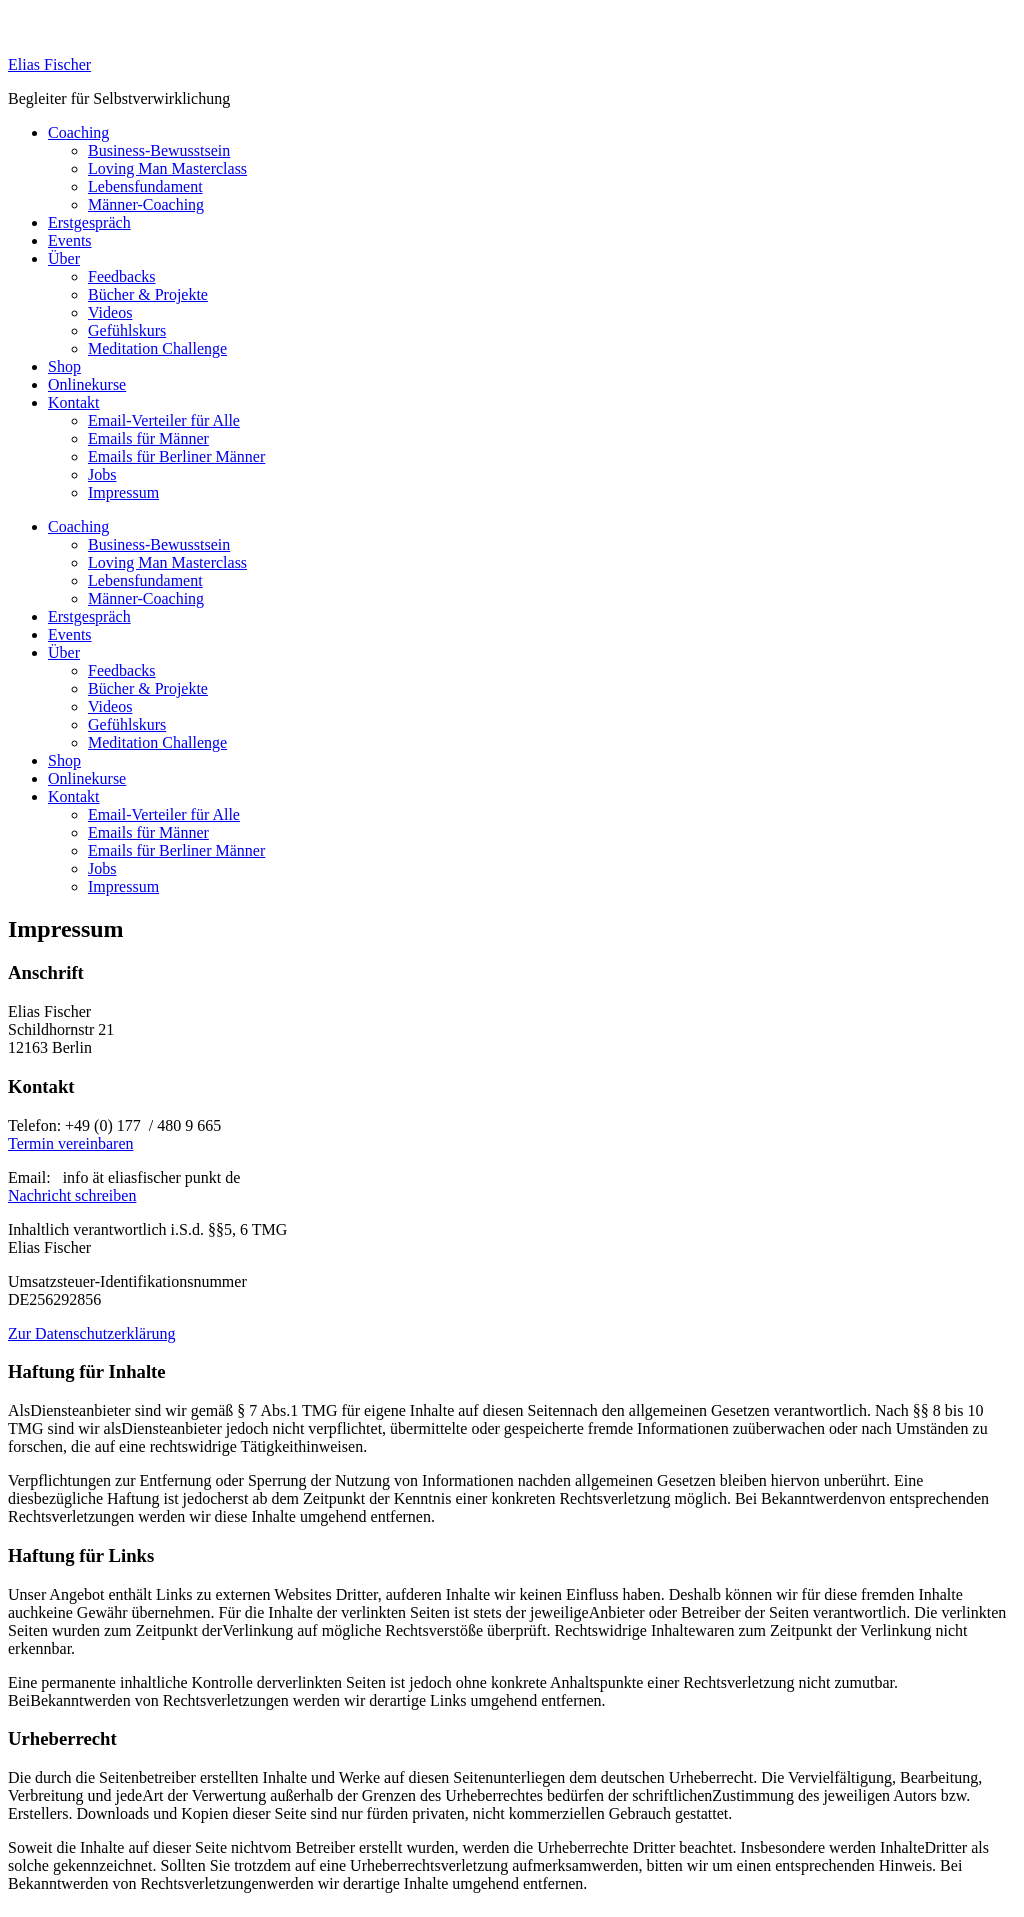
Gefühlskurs (127, 330)
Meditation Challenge (157, 348)
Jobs (102, 474)
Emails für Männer (148, 438)
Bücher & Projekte (148, 294)
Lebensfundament (145, 186)
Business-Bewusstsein (159, 150)
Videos (110, 312)
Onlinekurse (87, 384)
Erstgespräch (89, 222)
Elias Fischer (49, 64)
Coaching (78, 132)
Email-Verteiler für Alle (164, 420)
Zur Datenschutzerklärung (91, 1333)
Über (64, 258)
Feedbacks (122, 276)
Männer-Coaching (146, 204)
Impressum (123, 492)
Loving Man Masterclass (167, 168)
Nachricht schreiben (72, 1195)
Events (70, 240)
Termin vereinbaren (70, 1143)
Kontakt (74, 402)
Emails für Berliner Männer (176, 456)
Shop (64, 366)
